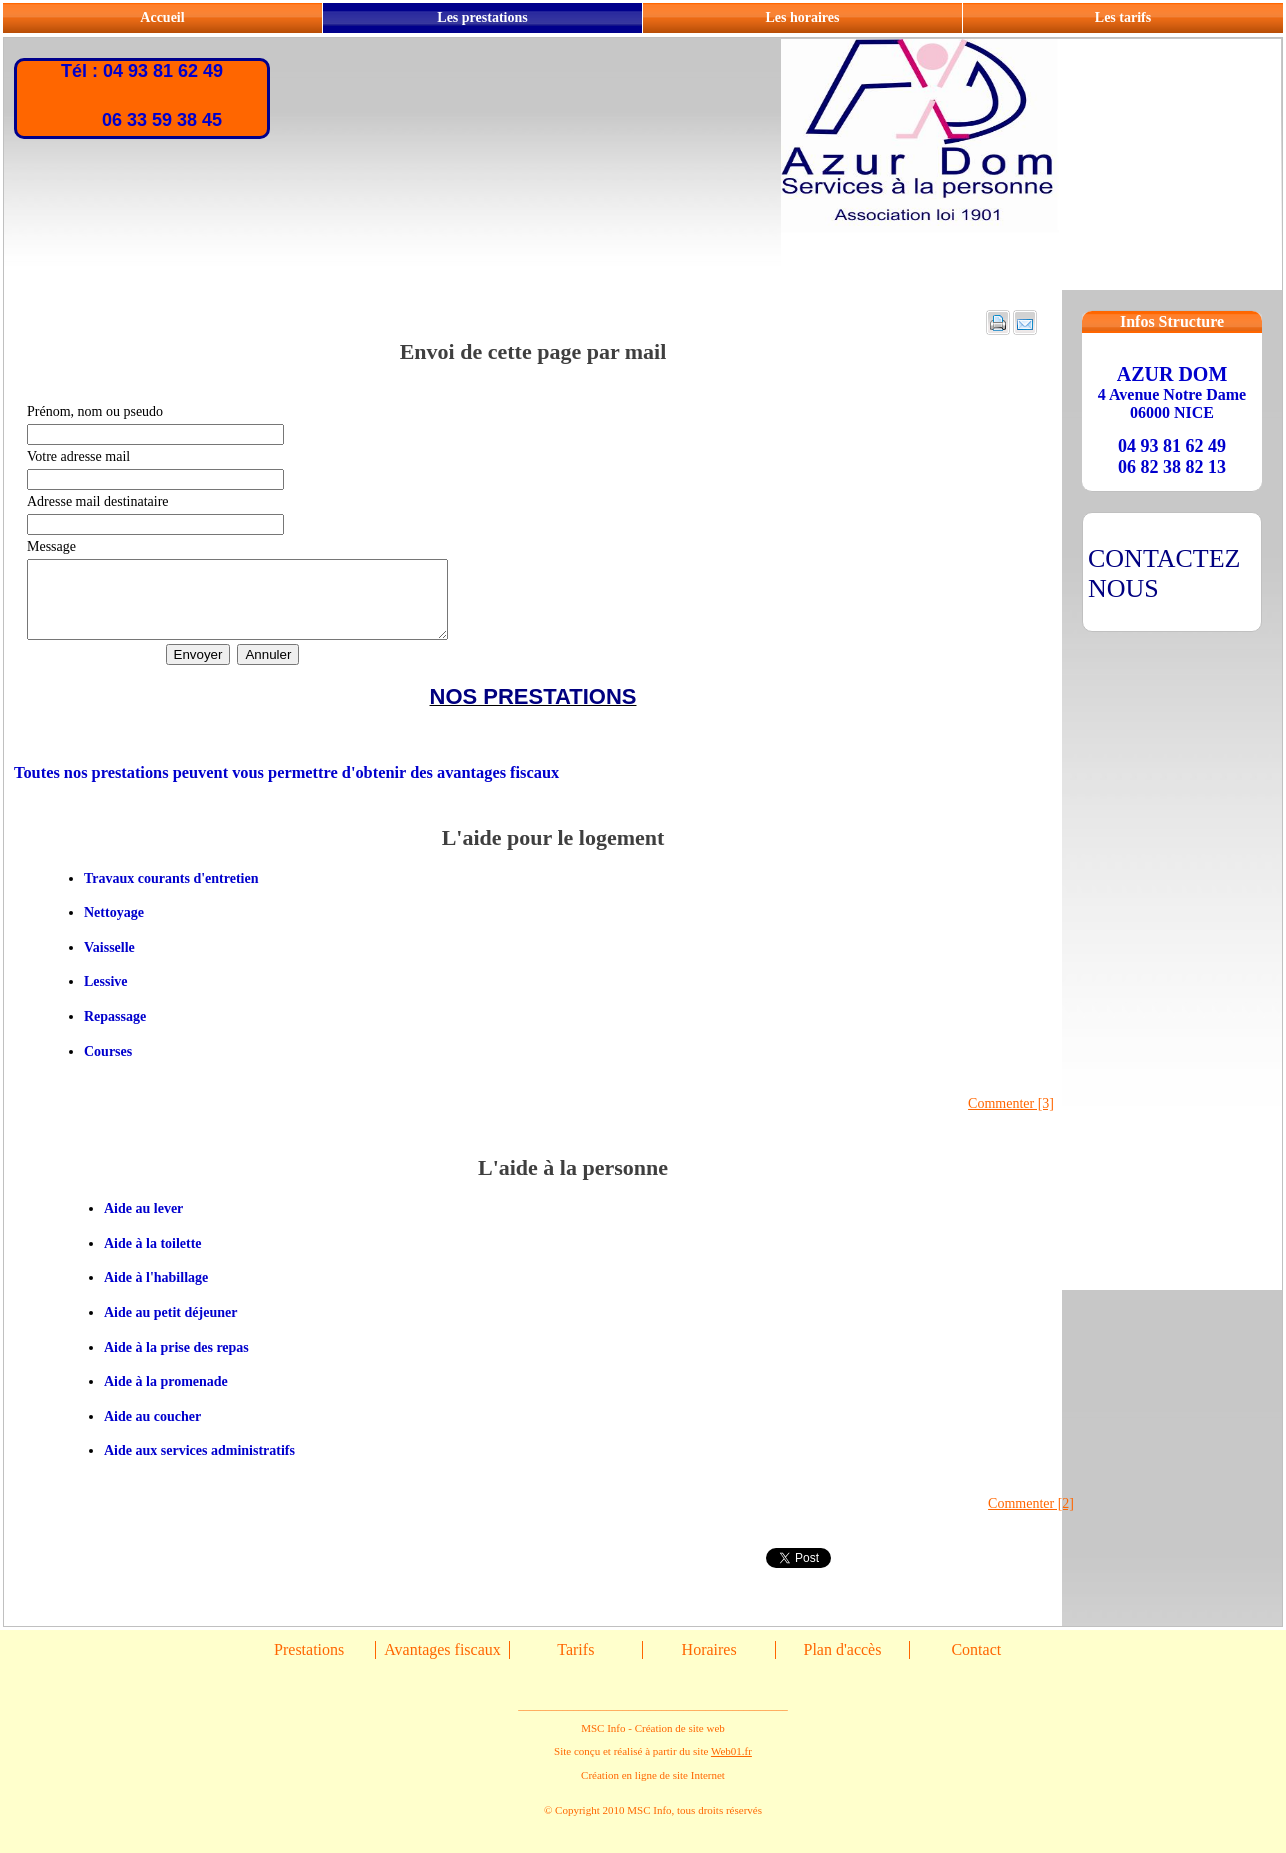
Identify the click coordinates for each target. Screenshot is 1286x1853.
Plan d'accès (842, 1664)
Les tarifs (1123, 17)
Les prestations (482, 17)
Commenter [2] (1031, 1518)
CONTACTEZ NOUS (1164, 573)
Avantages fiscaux (442, 1664)
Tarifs (575, 1664)
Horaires (709, 1664)
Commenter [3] (1011, 1118)
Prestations (309, 1664)
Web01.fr (731, 1766)
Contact (976, 1664)
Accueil (162, 17)
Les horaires (802, 17)
